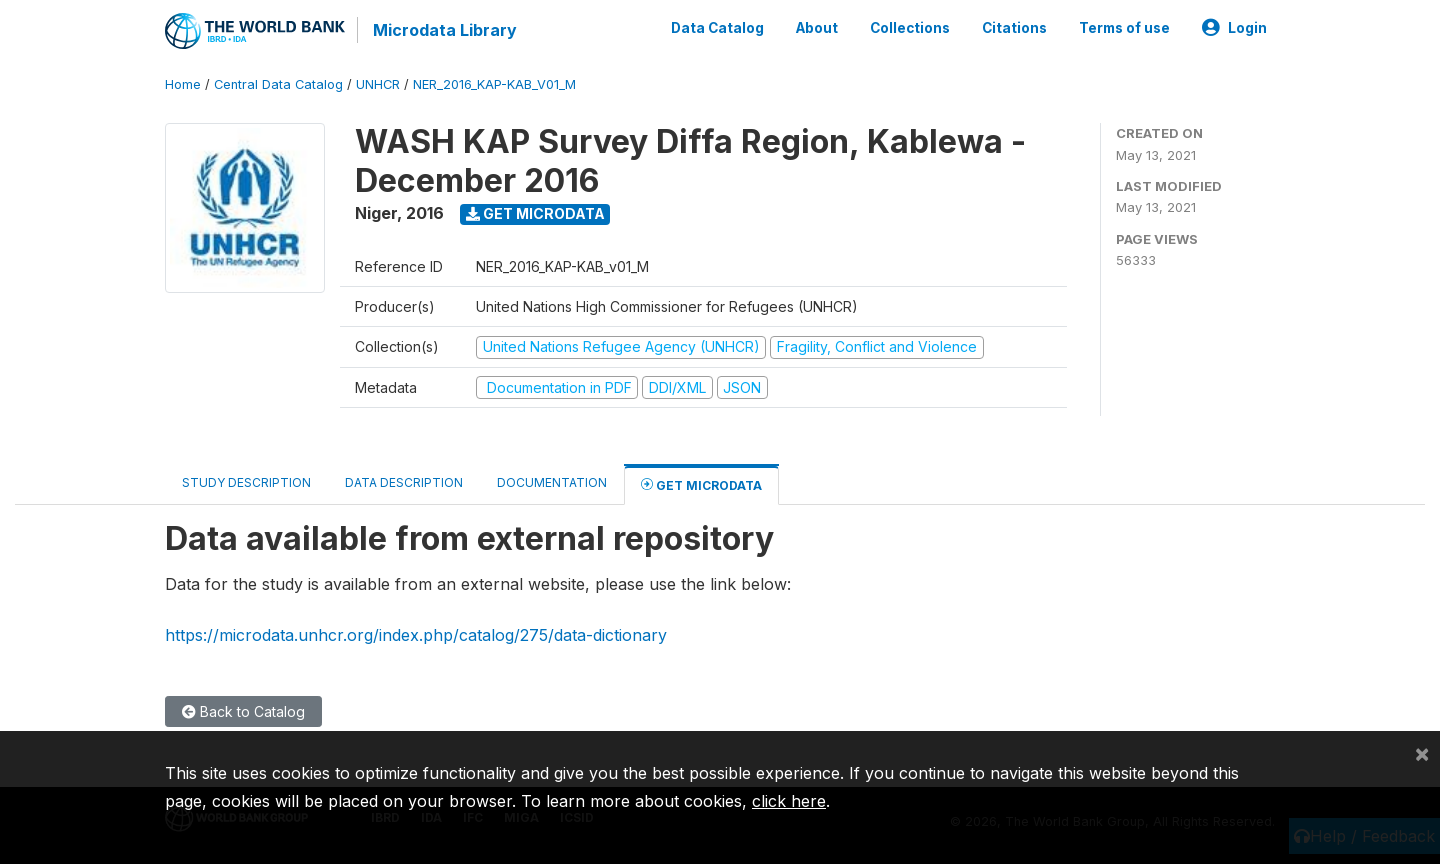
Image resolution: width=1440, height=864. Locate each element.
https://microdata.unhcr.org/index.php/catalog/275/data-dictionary (416, 635)
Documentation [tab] (552, 482)
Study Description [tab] (246, 482)
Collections (910, 28)
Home (183, 84)
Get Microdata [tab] (701, 484)
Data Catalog (717, 28)
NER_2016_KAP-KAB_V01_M (494, 84)
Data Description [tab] (404, 482)
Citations (1014, 28)
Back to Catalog (243, 711)
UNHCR (378, 84)
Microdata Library (445, 30)
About (817, 28)
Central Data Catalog (278, 84)
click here (789, 801)
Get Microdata (535, 213)
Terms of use (1124, 28)
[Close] (1422, 753)
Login (1234, 28)
